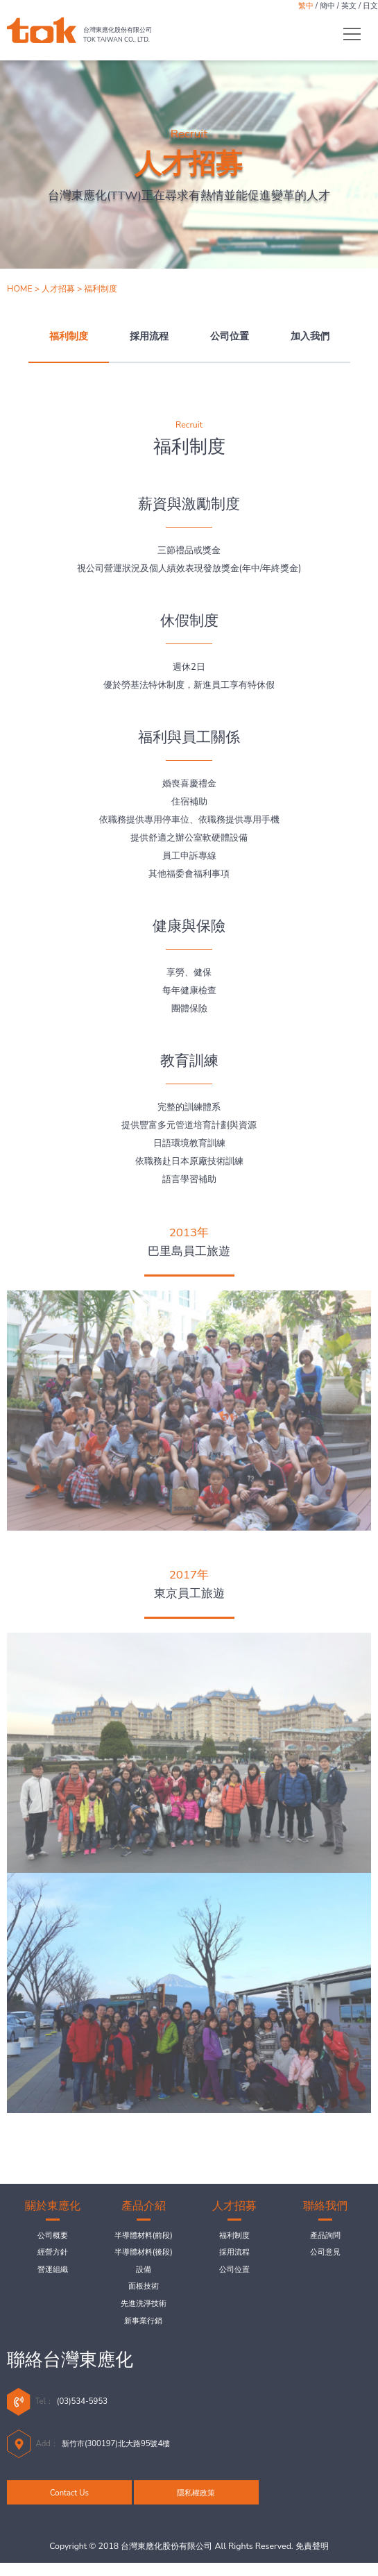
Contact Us (69, 2504)
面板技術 (144, 2293)
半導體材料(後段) (143, 2255)
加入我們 (310, 336)
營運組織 (53, 2274)
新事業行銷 (143, 2331)
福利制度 (68, 336)
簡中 (318, 7)
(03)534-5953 (89, 2413)
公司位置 (229, 336)
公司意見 (325, 2255)
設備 (144, 2274)
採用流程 (149, 336)
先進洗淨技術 (144, 2312)
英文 (344, 7)
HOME (20, 288)
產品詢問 (325, 2236)
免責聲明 (312, 2559)
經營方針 (53, 2255)
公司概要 (53, 2236)
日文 (369, 7)
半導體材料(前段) (143, 2236)
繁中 (293, 7)
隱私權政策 (196, 2504)
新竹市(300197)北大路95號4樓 (128, 2455)
